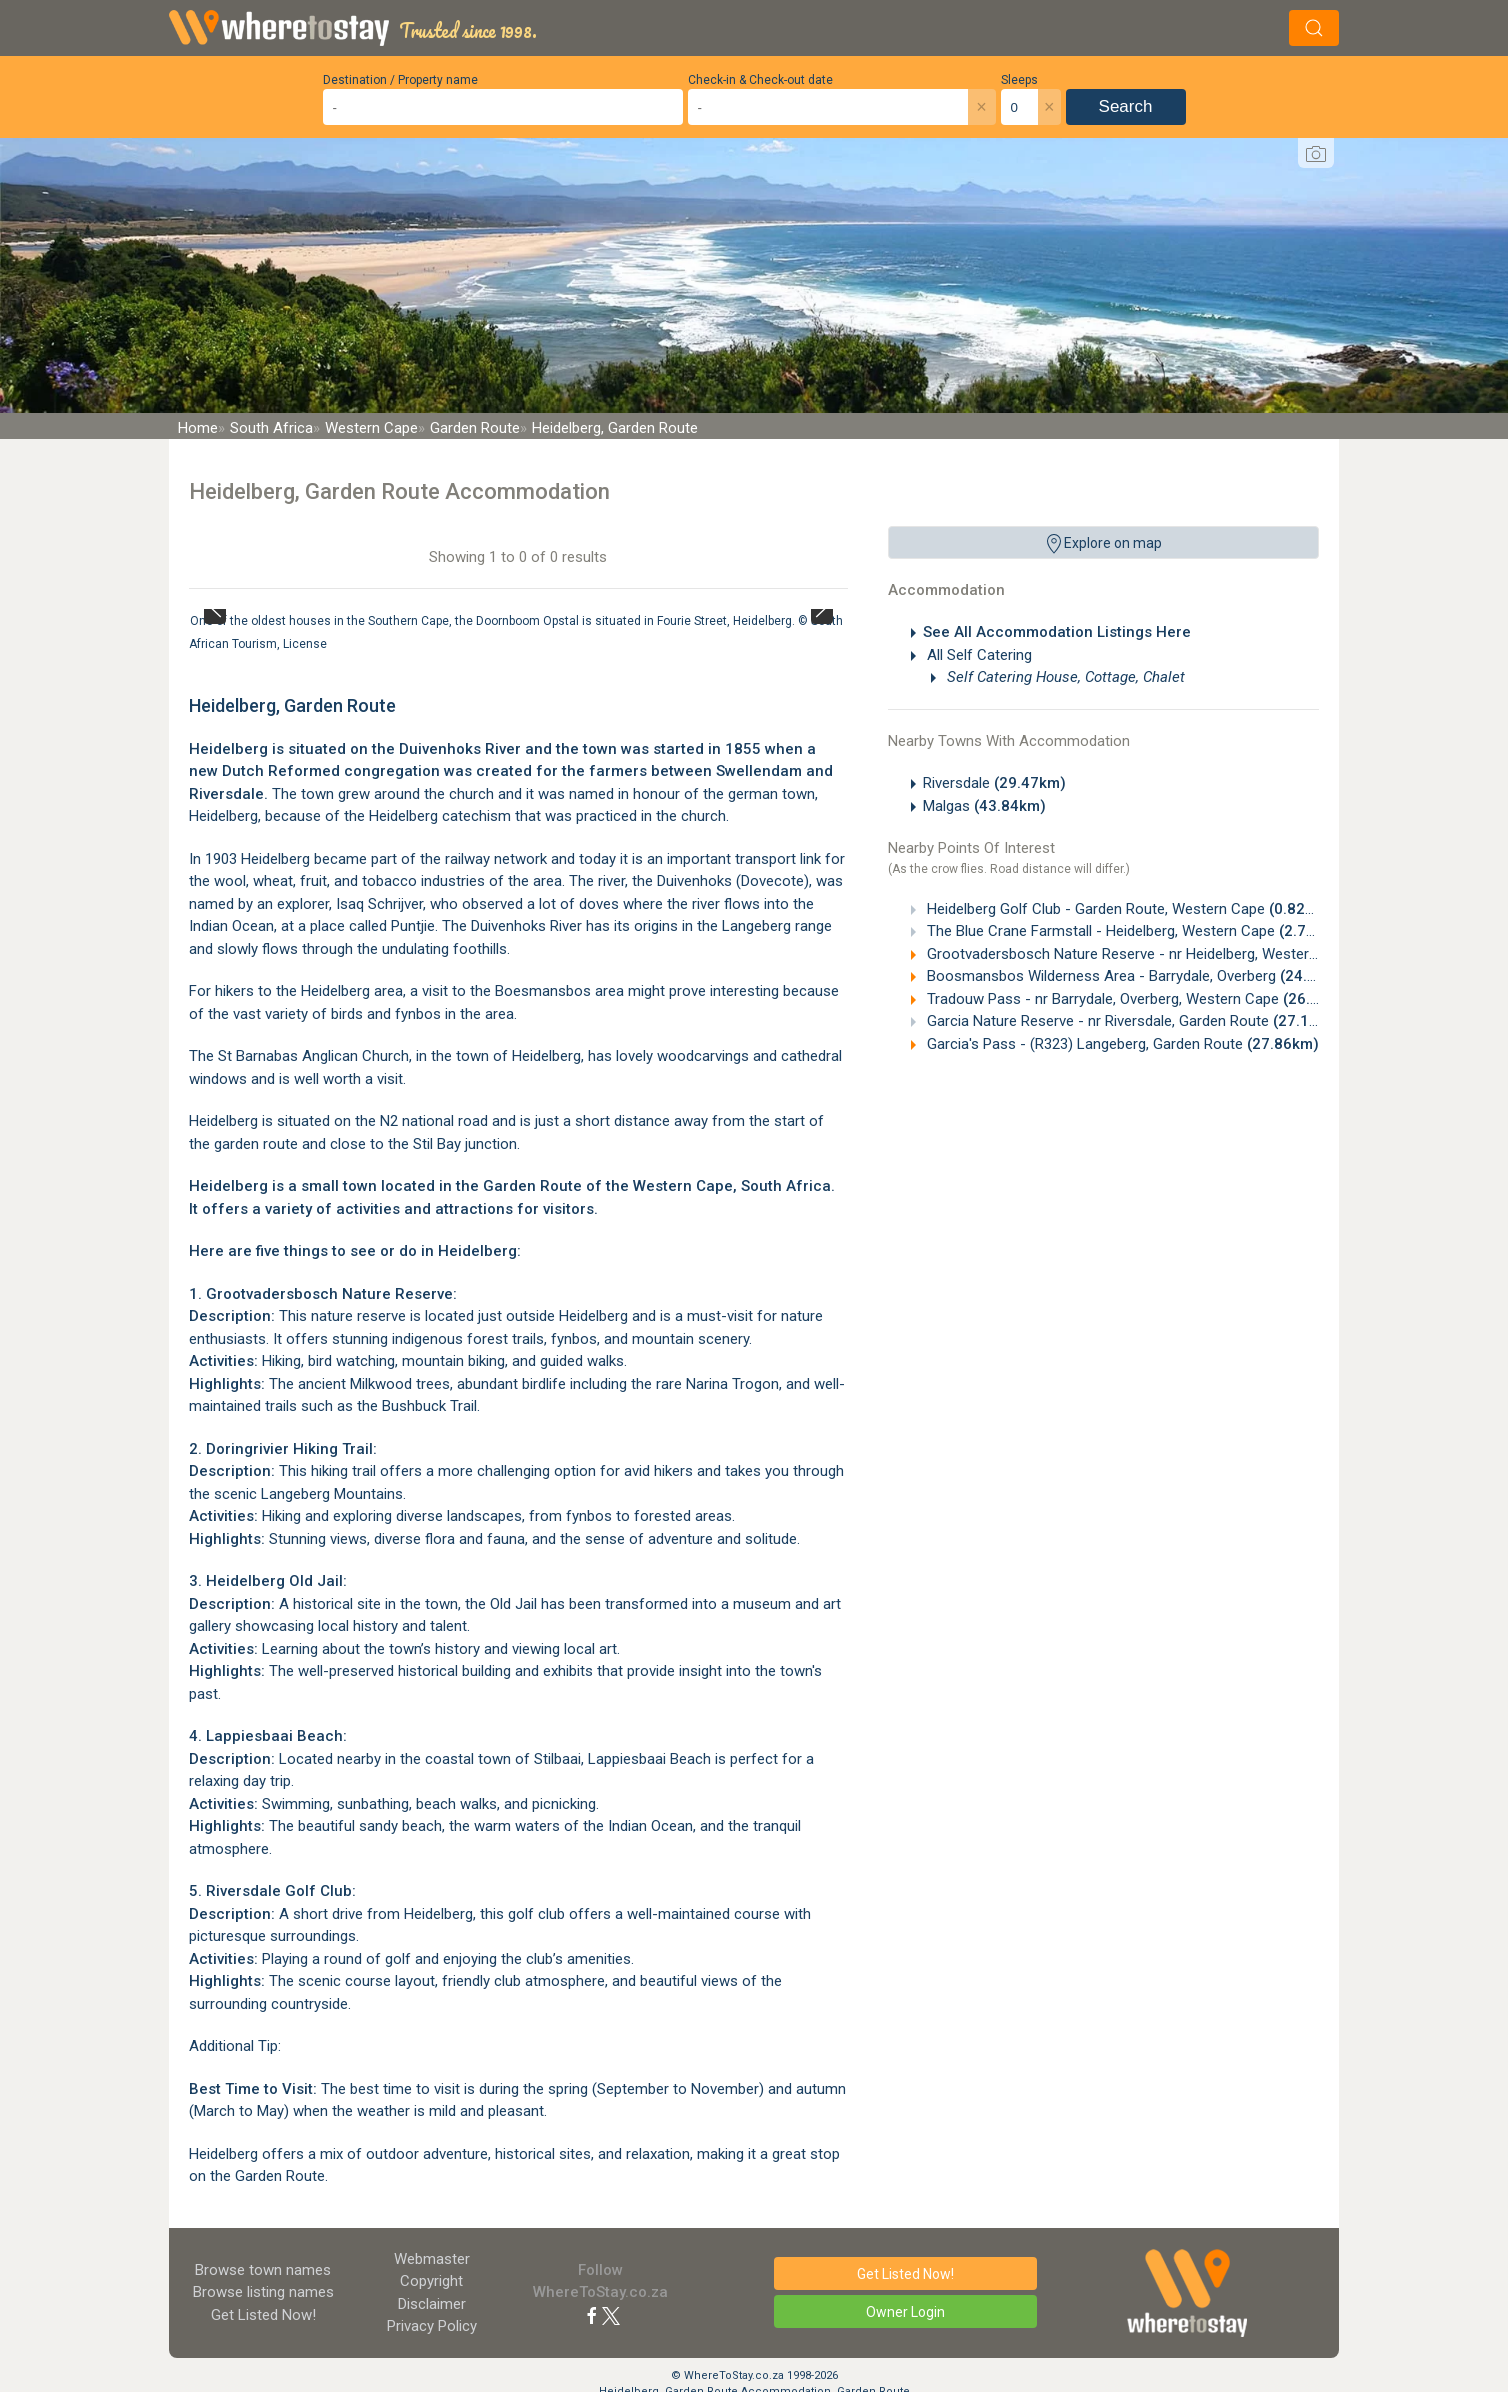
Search (1126, 106)
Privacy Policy (432, 2326)
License (305, 644)
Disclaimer (432, 2304)
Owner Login (905, 2312)
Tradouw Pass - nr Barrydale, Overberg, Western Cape (1139, 999)
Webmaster (432, 2259)
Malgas (984, 806)
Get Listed (263, 2315)
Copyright (431, 2281)
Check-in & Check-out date (760, 80)
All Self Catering (977, 655)
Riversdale (994, 783)
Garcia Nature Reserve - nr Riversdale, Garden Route (1134, 1021)
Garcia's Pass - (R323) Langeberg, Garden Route (1121, 1044)
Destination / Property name (400, 80)
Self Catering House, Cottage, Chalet (1064, 677)
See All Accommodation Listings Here (1057, 632)
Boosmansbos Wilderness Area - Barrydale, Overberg (1137, 976)
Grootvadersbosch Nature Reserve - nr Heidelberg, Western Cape (1177, 954)
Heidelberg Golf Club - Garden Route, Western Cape (1127, 909)
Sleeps (1019, 80)
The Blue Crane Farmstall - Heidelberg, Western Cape (1132, 931)
